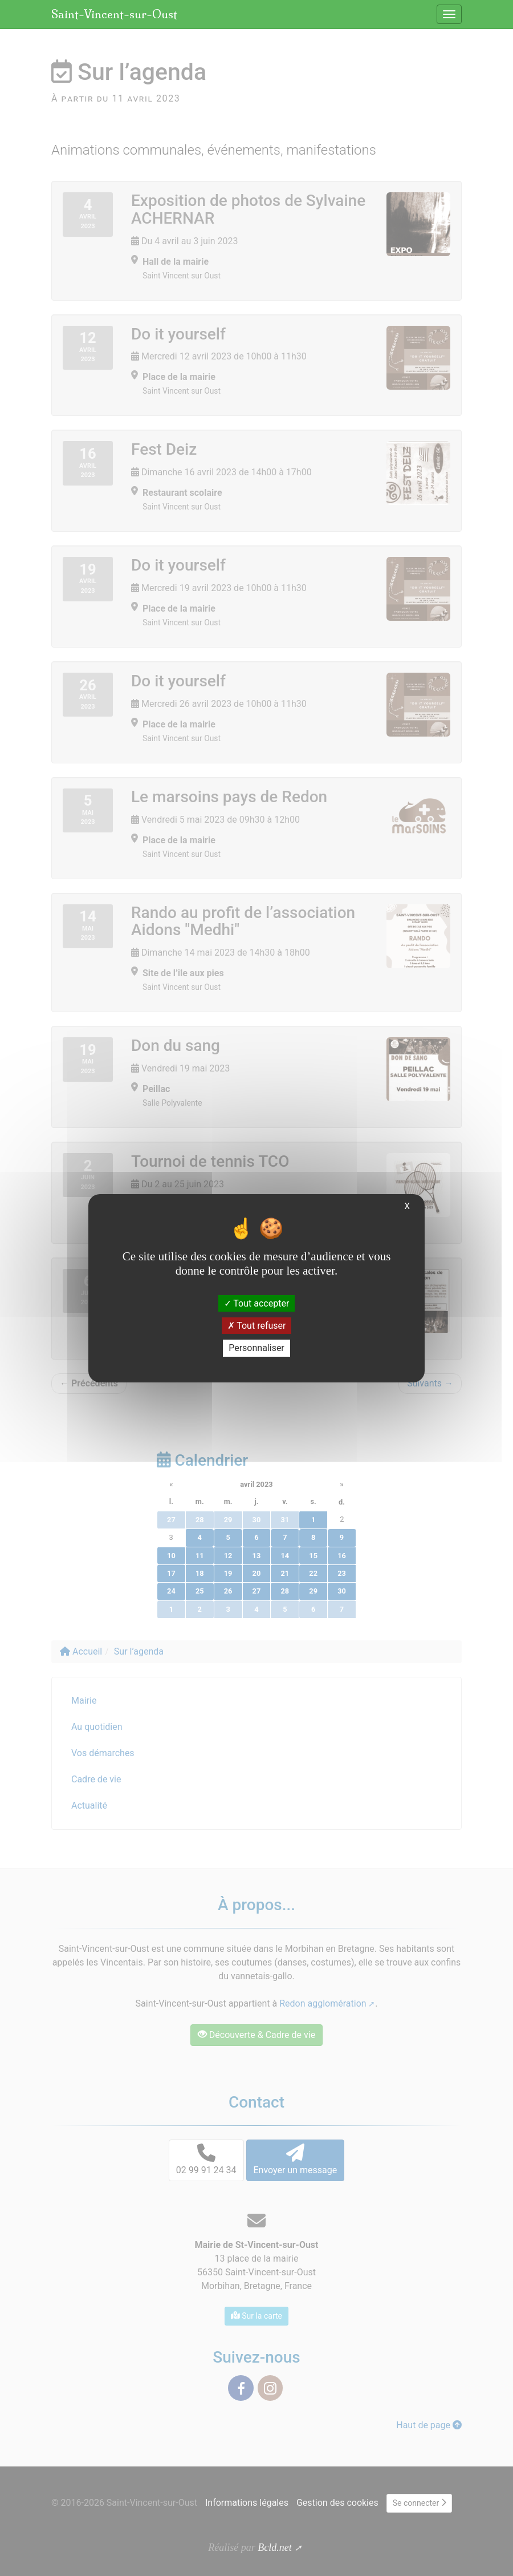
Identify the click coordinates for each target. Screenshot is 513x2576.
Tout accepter (257, 1303)
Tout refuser (256, 1325)
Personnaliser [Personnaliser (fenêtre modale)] (256, 1347)
